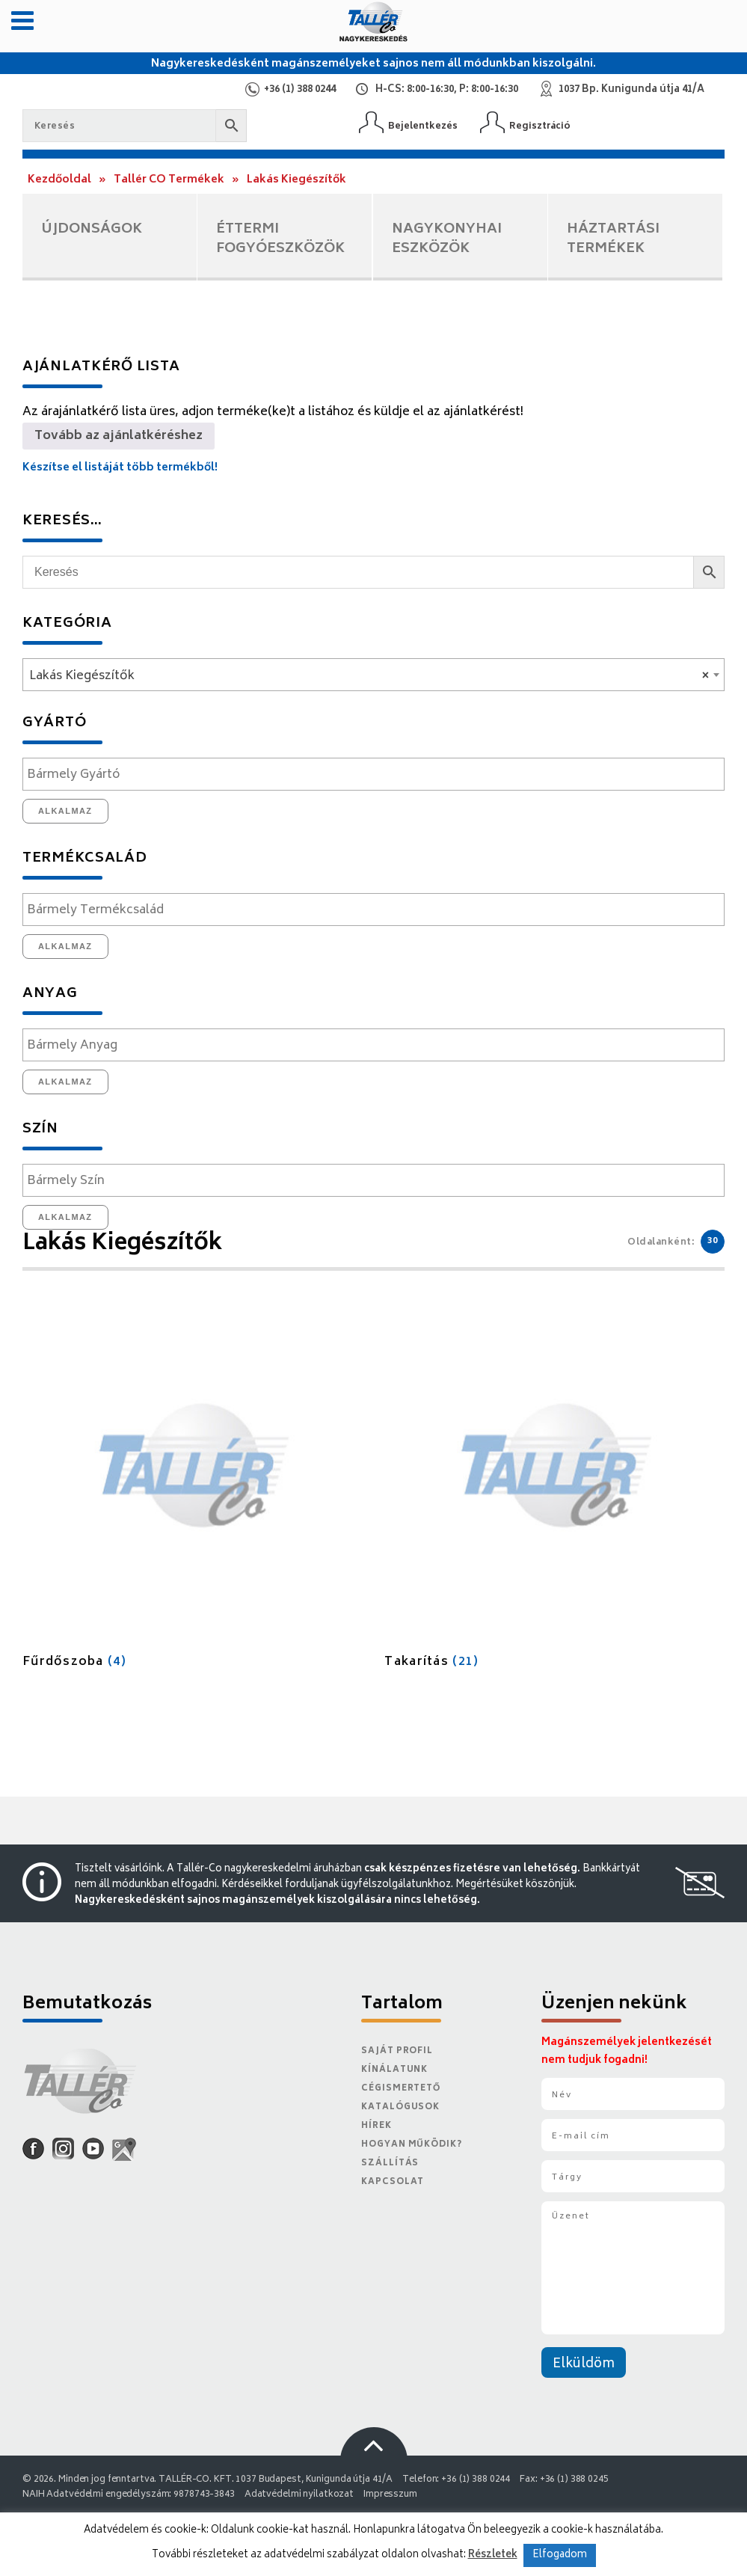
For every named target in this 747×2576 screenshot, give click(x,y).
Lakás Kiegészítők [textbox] (369, 676)
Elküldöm (584, 2364)
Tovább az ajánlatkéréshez (118, 436)
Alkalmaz (65, 810)
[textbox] (377, 775)
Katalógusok (400, 2107)
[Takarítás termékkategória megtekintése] (554, 1495)
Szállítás (390, 2163)
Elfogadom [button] (559, 2555)
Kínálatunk (394, 2070)
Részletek (492, 2555)
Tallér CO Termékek (169, 180)
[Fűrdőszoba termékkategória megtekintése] (192, 1495)
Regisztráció (540, 126)
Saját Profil (397, 2051)
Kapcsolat (392, 2182)
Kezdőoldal (59, 180)
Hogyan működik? (411, 2145)
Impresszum (390, 2495)
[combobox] (373, 674)
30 (712, 1241)
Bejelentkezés (423, 126)
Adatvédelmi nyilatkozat (299, 2495)
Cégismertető (400, 2089)
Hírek (376, 2126)
